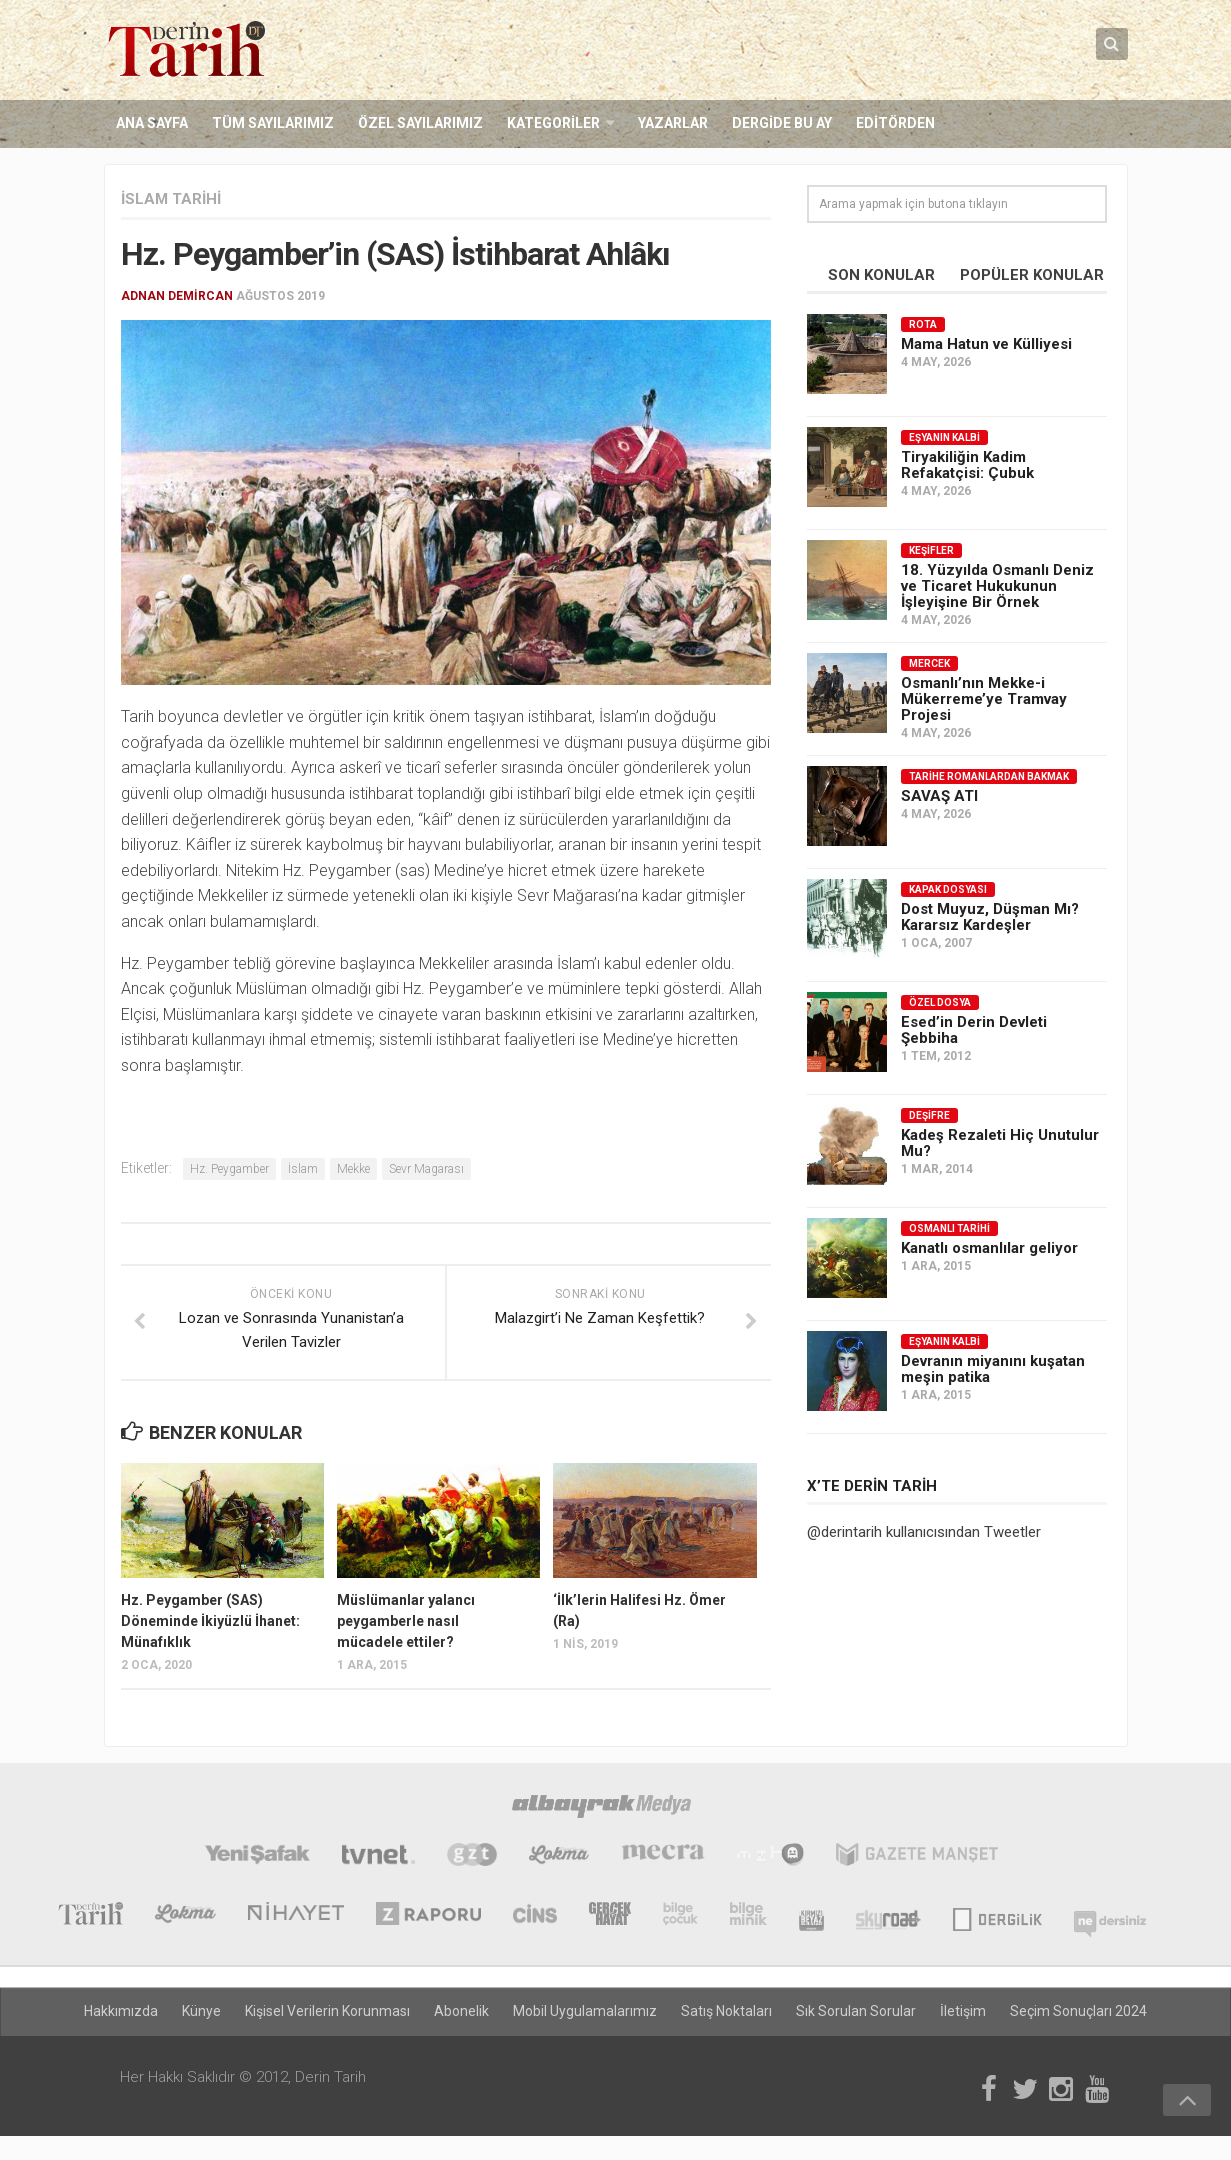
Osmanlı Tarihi (949, 1228)
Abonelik (461, 2012)
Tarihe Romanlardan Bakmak (989, 776)
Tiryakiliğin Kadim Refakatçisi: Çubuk (967, 465)
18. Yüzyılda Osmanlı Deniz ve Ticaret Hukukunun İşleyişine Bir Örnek (997, 586)
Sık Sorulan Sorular (856, 2012)
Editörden (895, 124)
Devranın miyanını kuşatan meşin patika (993, 1369)
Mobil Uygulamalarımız (585, 2012)
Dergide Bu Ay (782, 124)
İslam (303, 1170)
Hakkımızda (121, 2012)
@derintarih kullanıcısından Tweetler (924, 1532)
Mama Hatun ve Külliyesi (986, 344)
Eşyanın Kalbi (944, 437)
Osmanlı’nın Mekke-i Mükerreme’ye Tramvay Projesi (984, 699)
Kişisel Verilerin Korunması (327, 2012)
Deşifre (929, 1115)
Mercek (929, 663)
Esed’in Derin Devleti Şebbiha (974, 1030)
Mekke (353, 1170)
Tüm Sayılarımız (273, 124)
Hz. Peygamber (229, 1170)
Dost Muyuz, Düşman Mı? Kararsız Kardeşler (990, 917)
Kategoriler (553, 124)
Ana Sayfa (152, 124)
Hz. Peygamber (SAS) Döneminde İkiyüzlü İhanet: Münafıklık (210, 1621)
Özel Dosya (940, 1002)
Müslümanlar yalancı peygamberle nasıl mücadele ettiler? (406, 1621)
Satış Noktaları (726, 2012)
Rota (923, 324)
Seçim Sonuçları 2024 (1078, 2012)
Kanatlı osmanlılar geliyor (989, 1248)
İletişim (963, 2012)
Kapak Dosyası (948, 889)
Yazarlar (673, 124)
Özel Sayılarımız (420, 124)
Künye (201, 2012)
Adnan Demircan (177, 296)
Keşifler (931, 550)
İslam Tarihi (171, 199)
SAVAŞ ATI (939, 796)
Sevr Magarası (426, 1170)
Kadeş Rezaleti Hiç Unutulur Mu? (1000, 1143)
